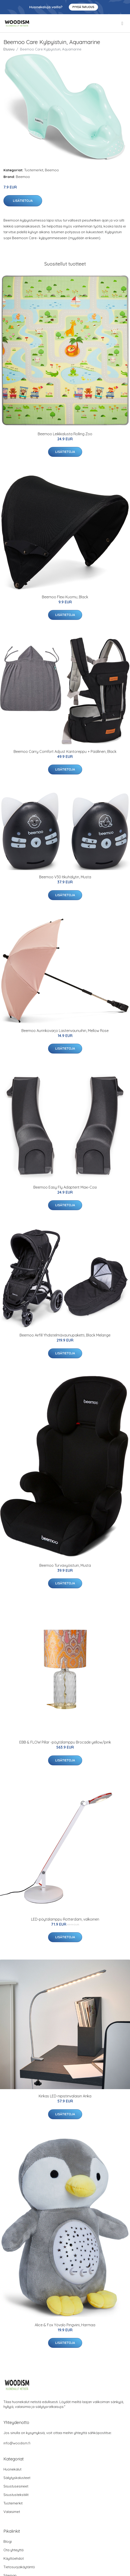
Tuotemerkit (33, 170)
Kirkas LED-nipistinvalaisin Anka (65, 2096)
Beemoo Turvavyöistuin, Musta (65, 1565)
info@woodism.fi (16, 2443)
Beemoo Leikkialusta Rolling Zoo (65, 434)
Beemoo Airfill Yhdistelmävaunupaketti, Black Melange (65, 1335)
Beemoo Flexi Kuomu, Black (65, 597)
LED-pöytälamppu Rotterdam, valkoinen (65, 1919)
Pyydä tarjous (83, 7)
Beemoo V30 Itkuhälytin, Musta (65, 877)
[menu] (123, 23)
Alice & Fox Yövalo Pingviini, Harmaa (65, 2325)
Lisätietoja (23, 201)
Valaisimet (11, 2511)
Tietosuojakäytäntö (19, 2567)
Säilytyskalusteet (16, 2478)
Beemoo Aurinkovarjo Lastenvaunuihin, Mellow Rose (65, 1030)
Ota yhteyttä (13, 2550)
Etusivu (8, 49)
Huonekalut (12, 2469)
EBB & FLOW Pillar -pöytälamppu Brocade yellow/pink (65, 1742)
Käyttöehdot (13, 2558)
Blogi (7, 2541)
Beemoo (52, 170)
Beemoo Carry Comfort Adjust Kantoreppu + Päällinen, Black (65, 751)
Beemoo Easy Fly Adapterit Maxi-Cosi (65, 1187)
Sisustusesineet (15, 2486)
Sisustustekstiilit (16, 2495)
